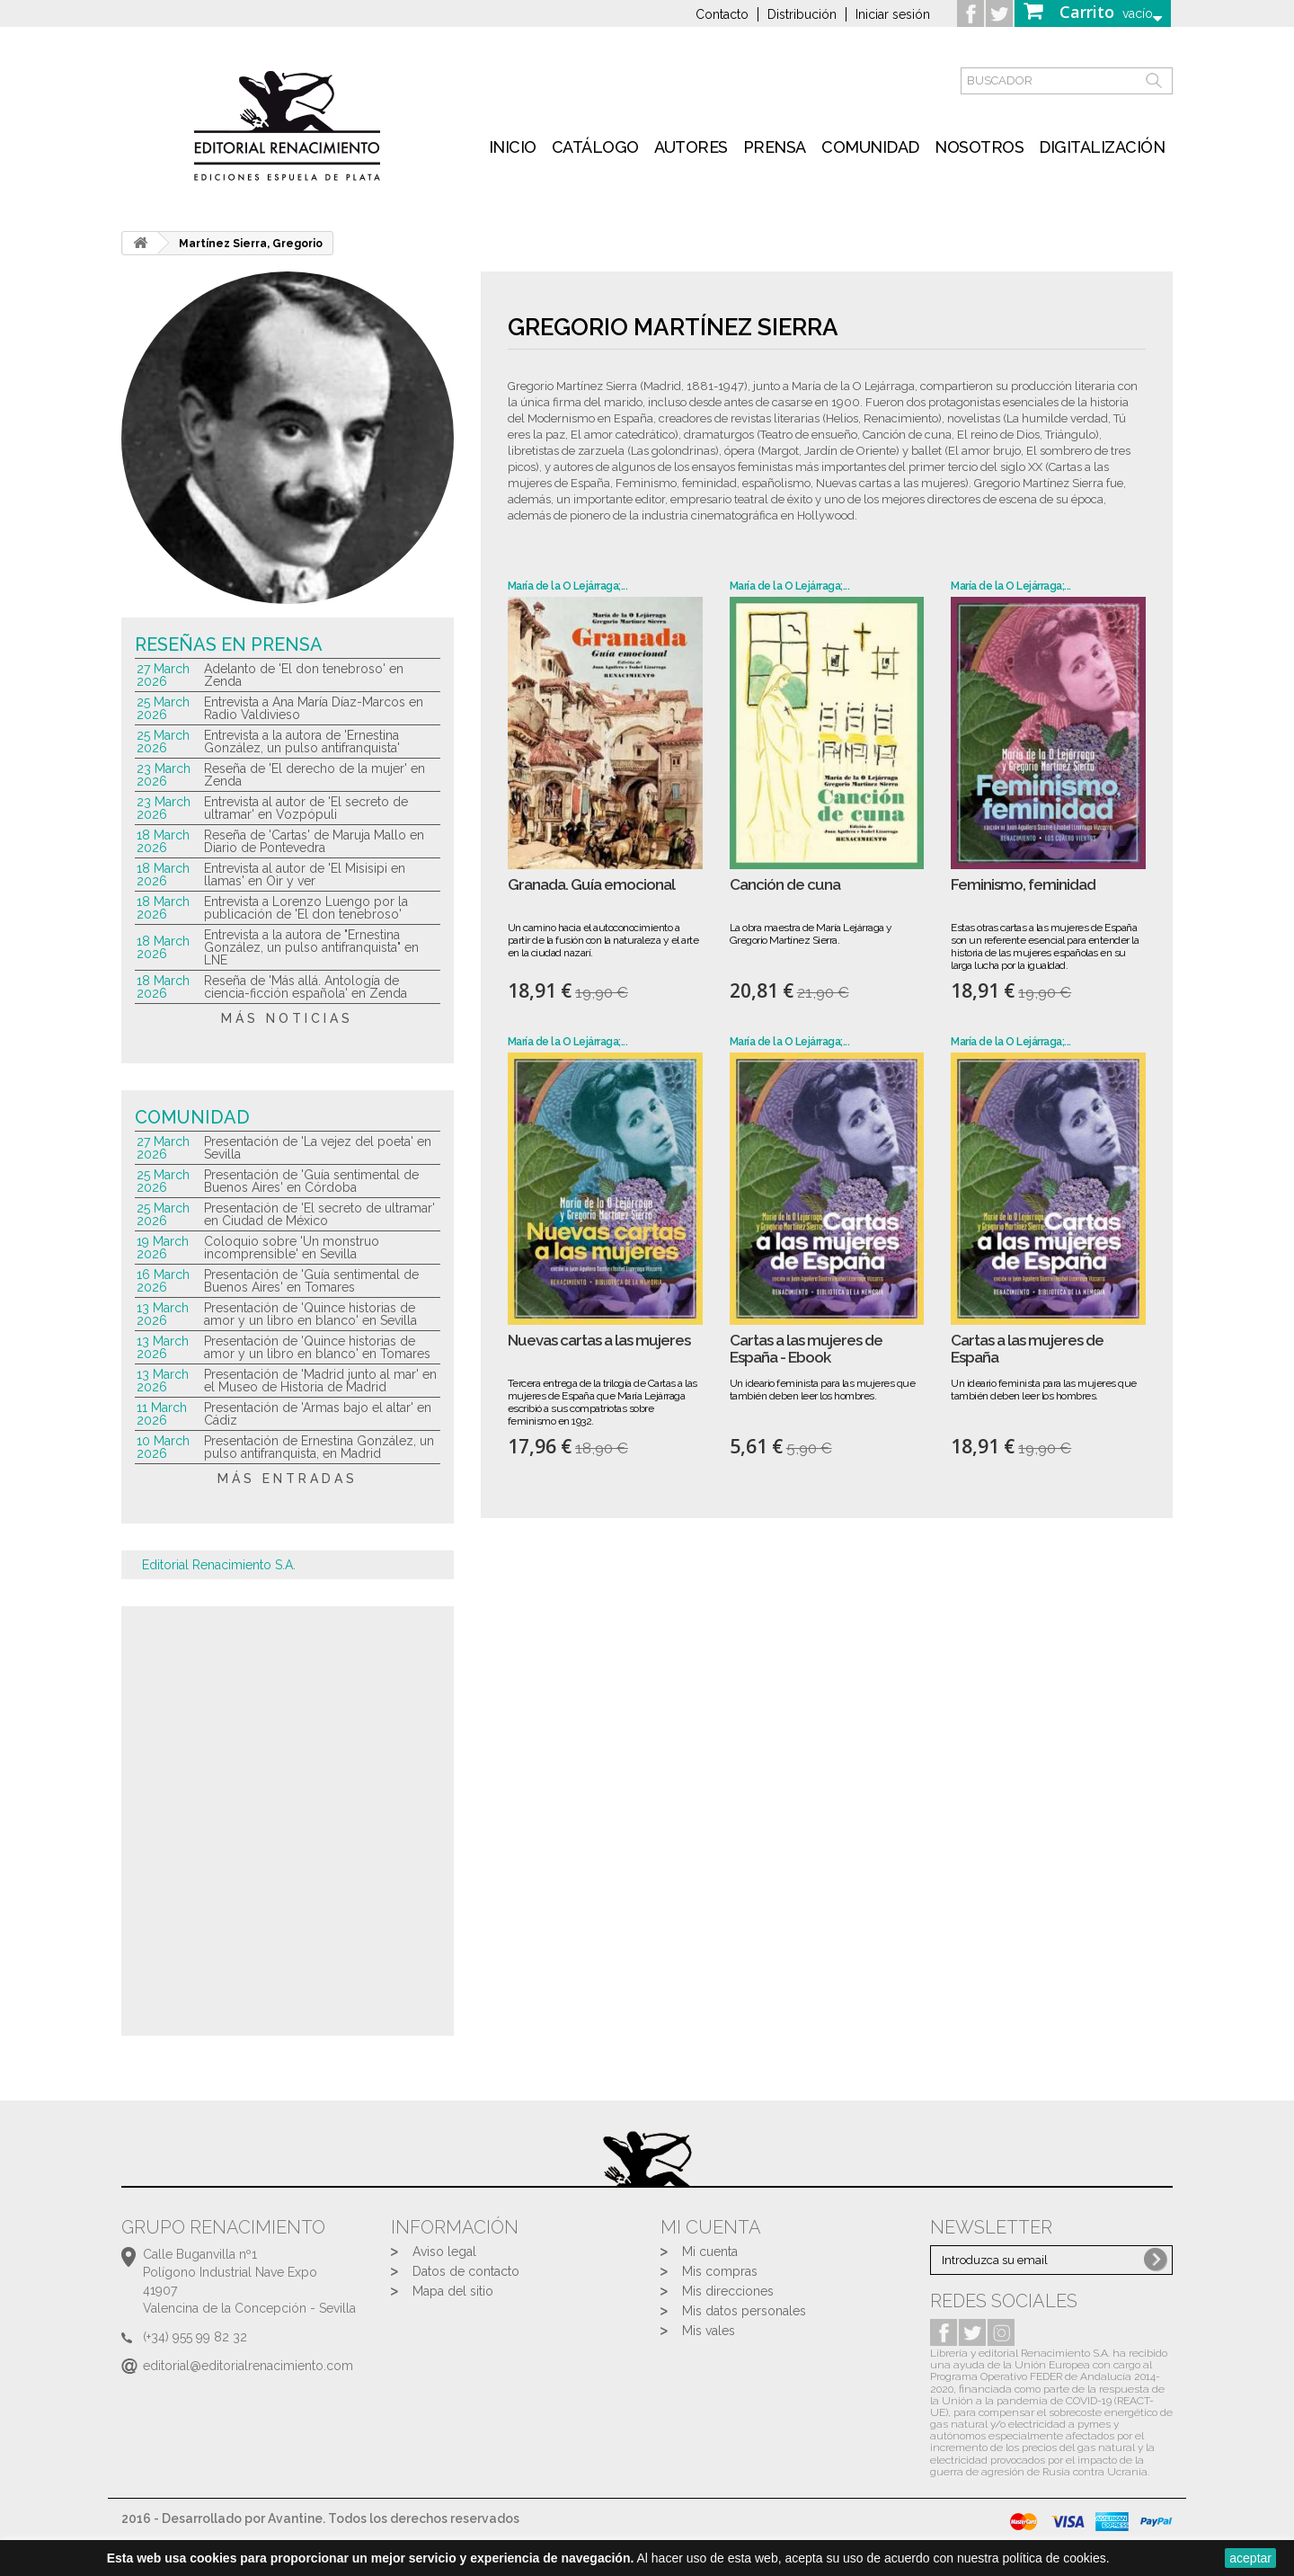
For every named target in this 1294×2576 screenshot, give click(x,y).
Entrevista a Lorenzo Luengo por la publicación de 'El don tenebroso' (306, 907)
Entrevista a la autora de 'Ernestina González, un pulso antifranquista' (302, 741)
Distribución (802, 14)
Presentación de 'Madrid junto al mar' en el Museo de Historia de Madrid (320, 1380)
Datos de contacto (465, 2271)
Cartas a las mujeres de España (1027, 1348)
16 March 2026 (163, 1280)
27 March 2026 (163, 675)
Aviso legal (444, 2251)
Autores (691, 147)
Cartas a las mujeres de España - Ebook (806, 1348)
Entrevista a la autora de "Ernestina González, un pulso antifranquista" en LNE (311, 947)
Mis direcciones (728, 2291)
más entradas (287, 1478)
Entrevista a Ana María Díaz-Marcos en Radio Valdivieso (313, 708)
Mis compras (720, 2271)
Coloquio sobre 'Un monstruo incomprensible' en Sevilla (291, 1247)
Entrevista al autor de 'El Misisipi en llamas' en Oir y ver (304, 874)
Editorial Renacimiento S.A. (219, 1565)
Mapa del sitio (452, 2291)
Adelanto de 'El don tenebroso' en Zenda (303, 675)
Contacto (722, 14)
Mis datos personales (744, 2311)
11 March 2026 (162, 1413)
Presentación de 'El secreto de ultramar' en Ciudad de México (319, 1214)
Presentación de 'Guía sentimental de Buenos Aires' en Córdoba (311, 1181)
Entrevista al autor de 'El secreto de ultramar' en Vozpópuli (306, 808)
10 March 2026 (163, 1447)
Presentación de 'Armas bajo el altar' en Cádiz (317, 1413)
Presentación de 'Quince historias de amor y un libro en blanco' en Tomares (317, 1347)
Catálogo (595, 147)
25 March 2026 (163, 708)
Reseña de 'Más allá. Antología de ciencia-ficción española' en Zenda (305, 986)
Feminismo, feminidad (1023, 884)
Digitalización (1102, 147)
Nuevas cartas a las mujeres (599, 1340)
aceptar (1250, 2558)
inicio (512, 147)
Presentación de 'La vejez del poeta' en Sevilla (317, 1147)
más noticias (287, 1018)
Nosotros (979, 147)
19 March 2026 (163, 1247)
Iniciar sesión (892, 14)
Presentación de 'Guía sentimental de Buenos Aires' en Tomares (311, 1280)
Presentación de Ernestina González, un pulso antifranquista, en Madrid (319, 1447)
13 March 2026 (163, 1314)
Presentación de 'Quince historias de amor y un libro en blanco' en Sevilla (310, 1314)
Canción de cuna (785, 884)
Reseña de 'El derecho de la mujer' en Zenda (314, 774)
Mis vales (708, 2330)
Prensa (774, 147)
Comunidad (870, 147)
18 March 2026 (163, 841)
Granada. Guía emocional (591, 884)
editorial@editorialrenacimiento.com (248, 2365)
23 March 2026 (164, 774)
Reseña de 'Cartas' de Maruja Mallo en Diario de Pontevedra (314, 841)
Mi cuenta (710, 2251)
